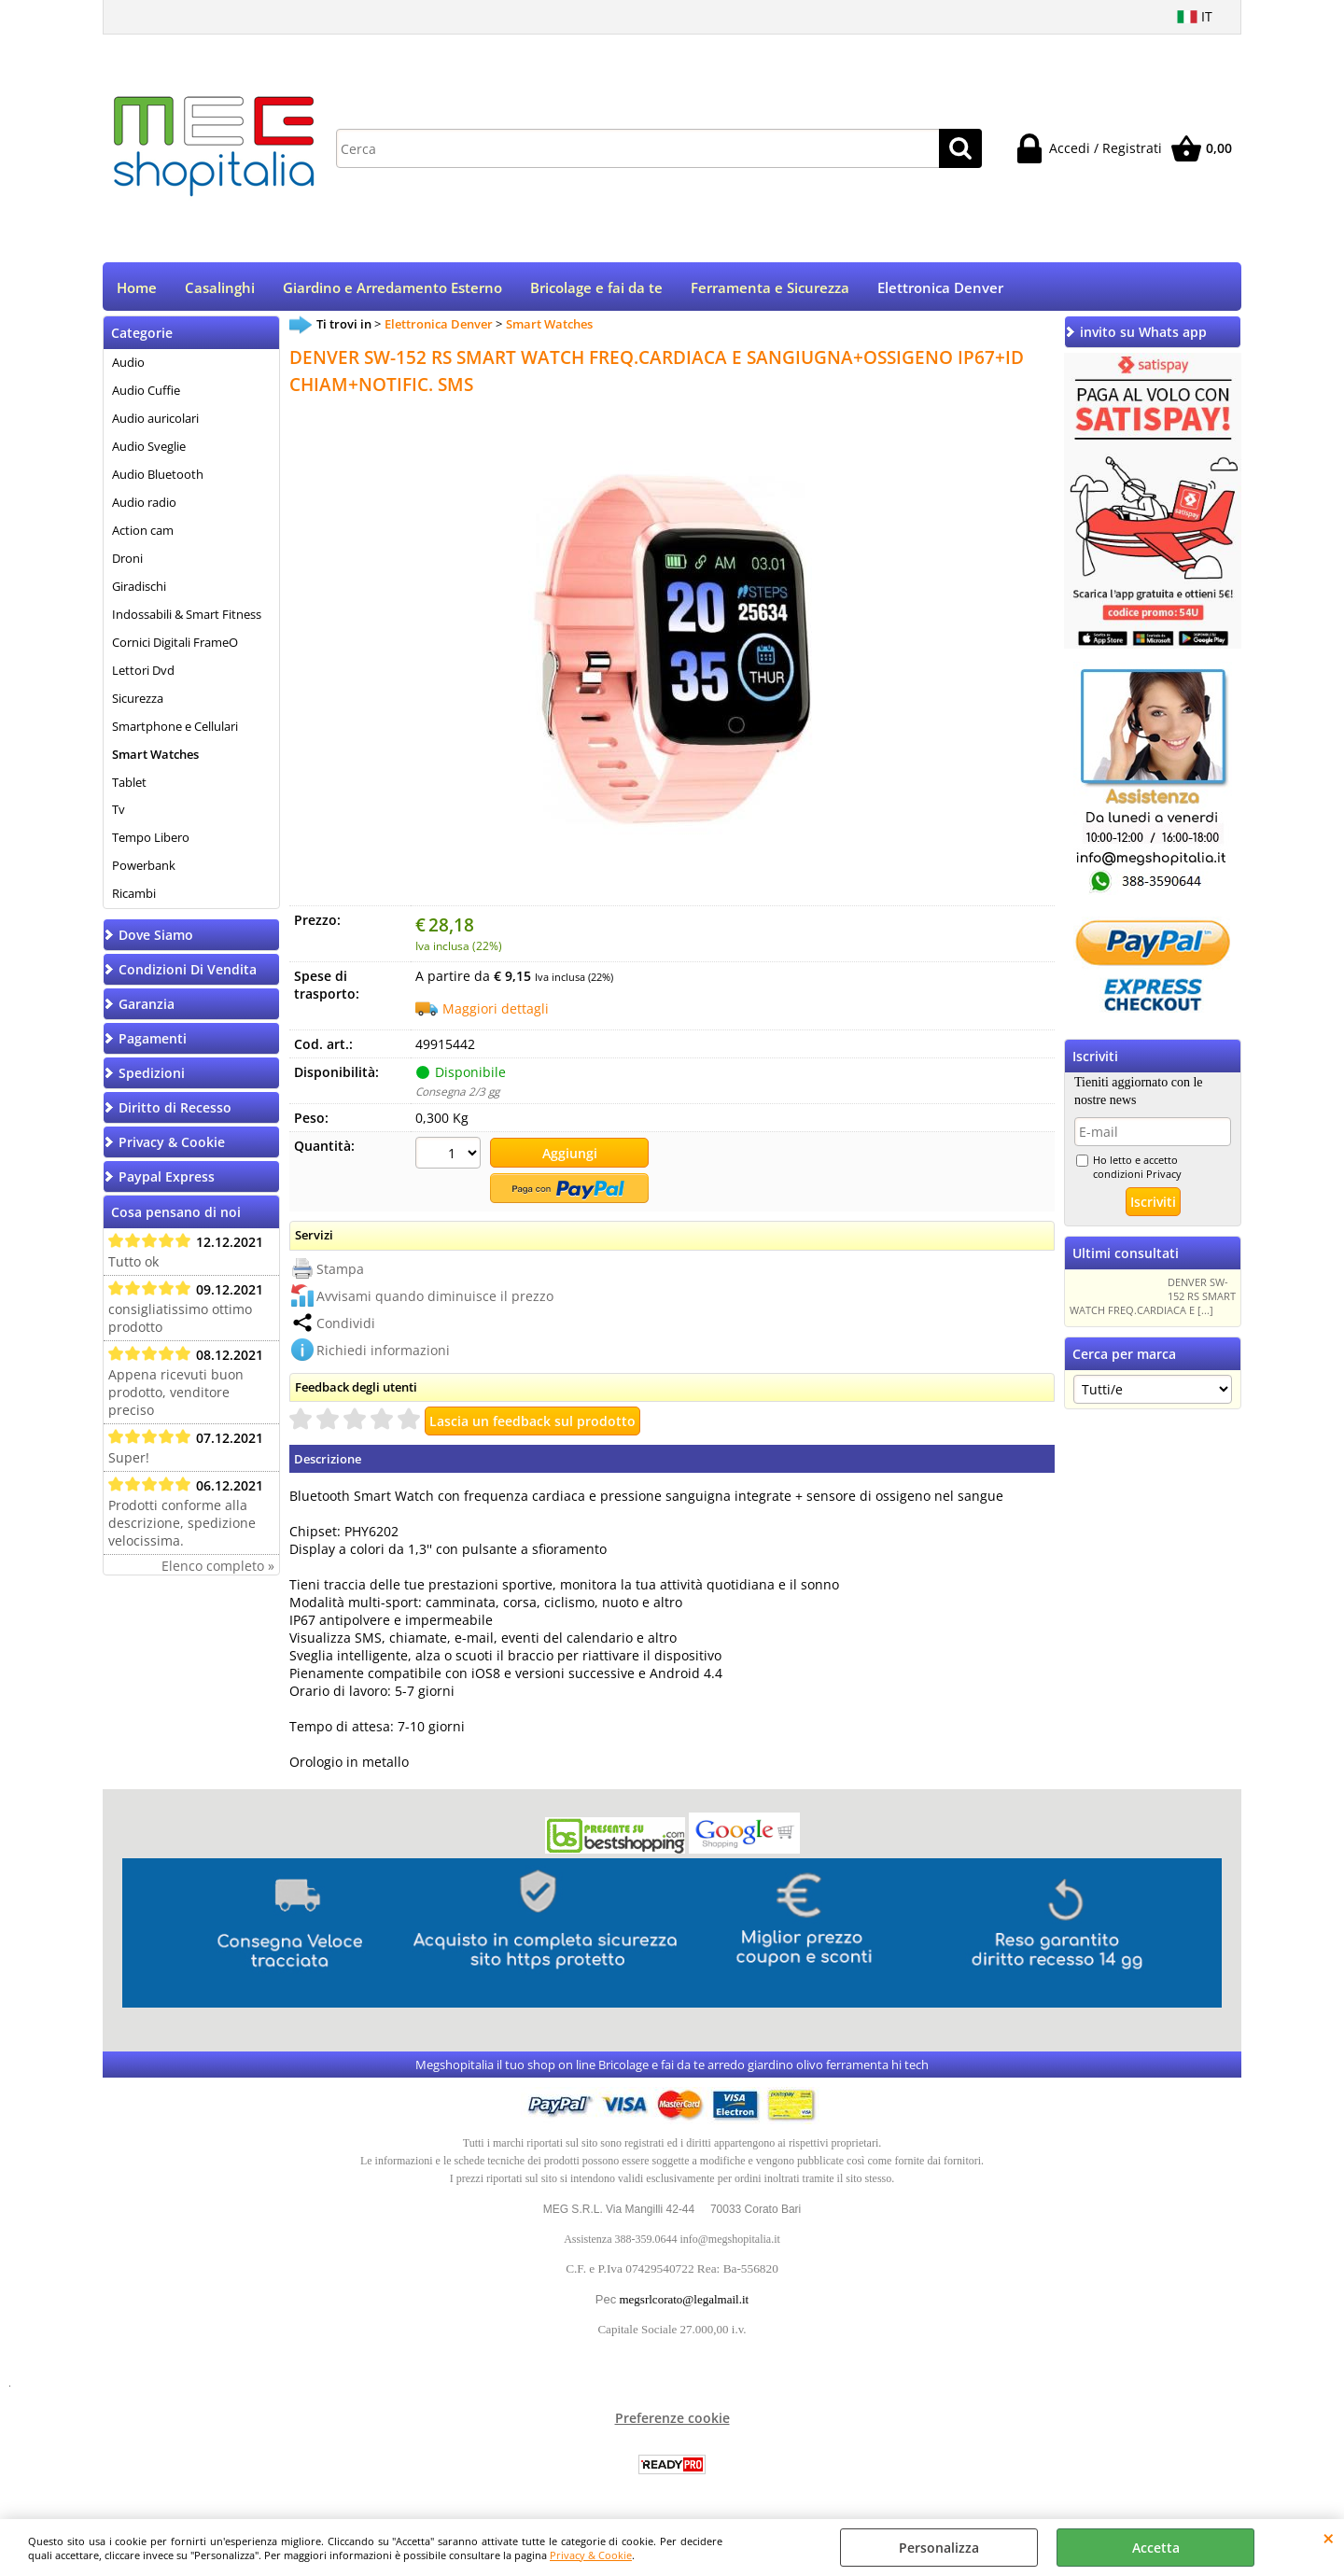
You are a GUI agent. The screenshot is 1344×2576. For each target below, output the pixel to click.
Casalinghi (220, 289)
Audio (128, 365)
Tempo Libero (150, 840)
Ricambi (134, 896)
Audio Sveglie (149, 449)
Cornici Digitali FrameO (175, 644)
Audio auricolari (155, 421)
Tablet (129, 784)
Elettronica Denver (940, 289)
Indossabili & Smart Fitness (186, 617)
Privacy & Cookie (591, 2555)
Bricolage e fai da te (596, 289)
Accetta (1156, 2547)
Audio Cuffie (146, 393)
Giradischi (139, 589)
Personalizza (939, 2547)
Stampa (340, 1268)
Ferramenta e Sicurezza (770, 289)
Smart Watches (155, 756)
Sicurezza (137, 700)
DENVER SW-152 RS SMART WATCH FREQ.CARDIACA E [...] (1153, 1299)
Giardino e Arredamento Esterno (392, 289)
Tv (118, 812)
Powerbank (143, 868)
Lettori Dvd (143, 672)
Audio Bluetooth (157, 477)
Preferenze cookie (672, 2418)
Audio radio (144, 505)
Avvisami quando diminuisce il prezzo (434, 1295)
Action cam (143, 533)
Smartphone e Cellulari (175, 728)
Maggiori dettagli (495, 1011)
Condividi (345, 1322)
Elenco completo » (217, 1568)
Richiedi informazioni (383, 1349)
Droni (127, 561)
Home (137, 289)
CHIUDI (1329, 2537)
